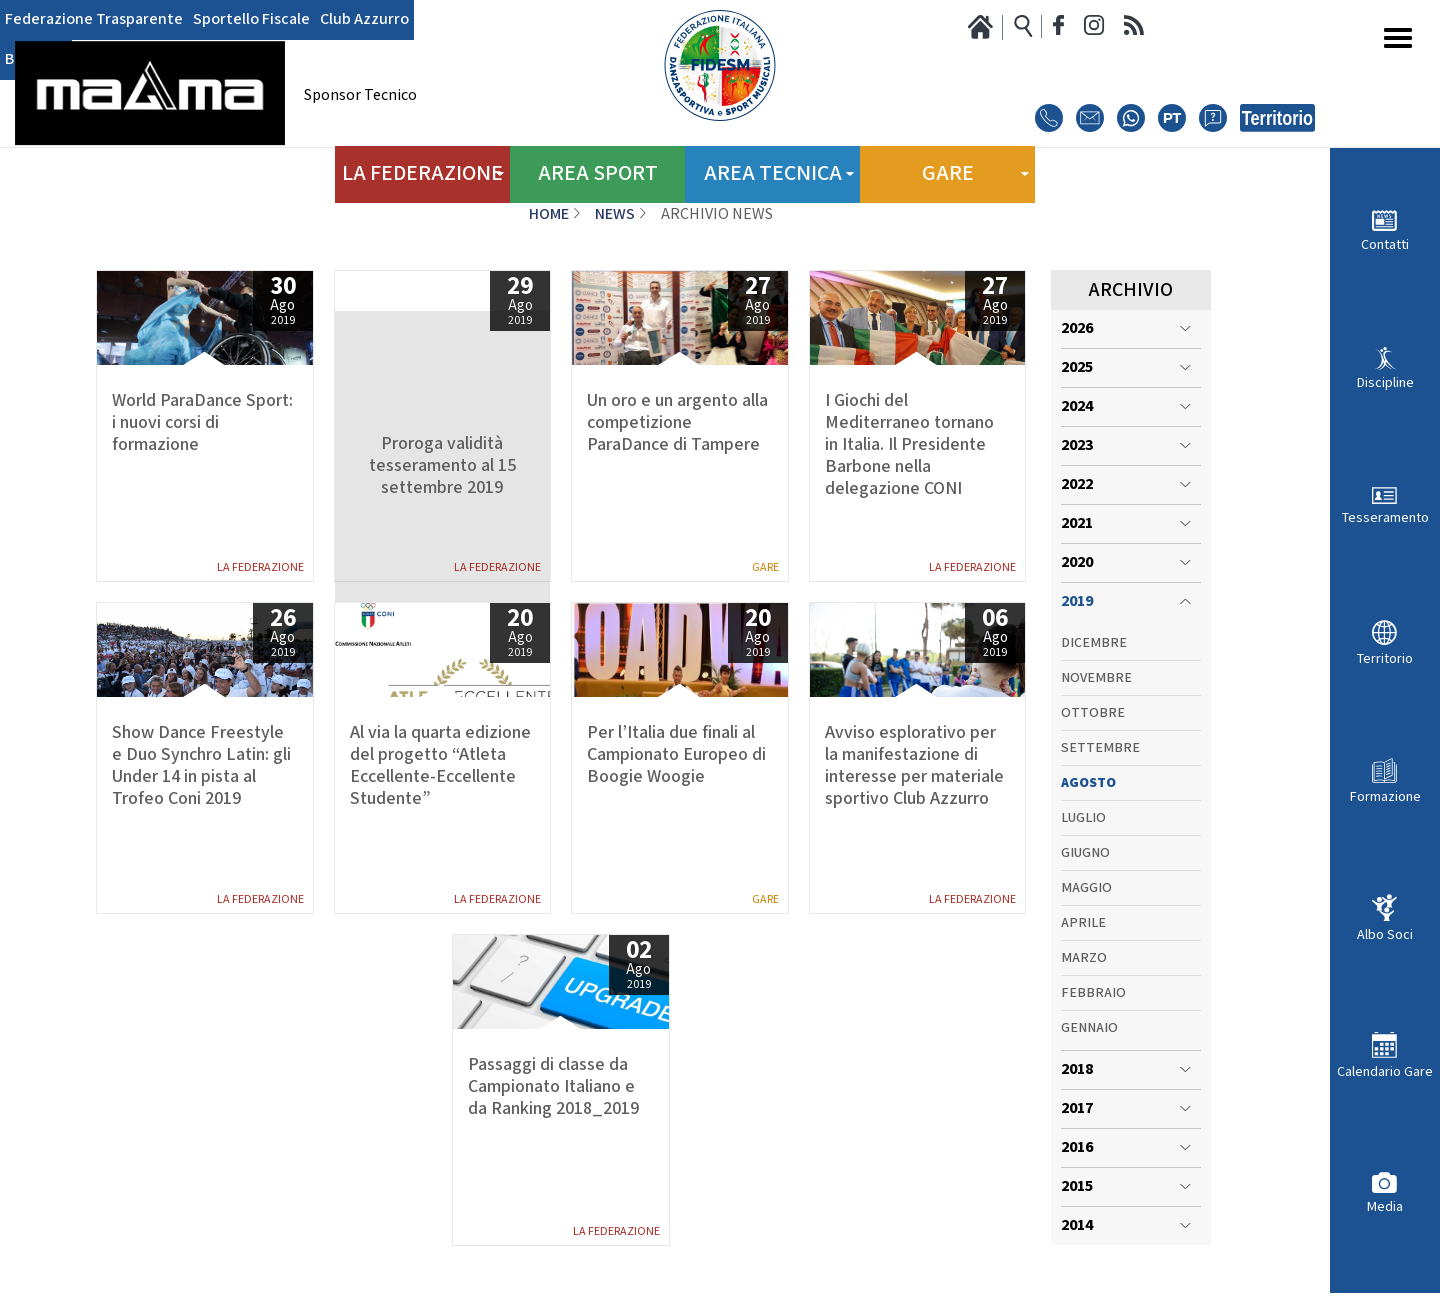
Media (1385, 1206)
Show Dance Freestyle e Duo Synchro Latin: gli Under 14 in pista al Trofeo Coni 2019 (201, 766)
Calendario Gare (1385, 1071)
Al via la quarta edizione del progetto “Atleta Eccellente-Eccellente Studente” (440, 766)
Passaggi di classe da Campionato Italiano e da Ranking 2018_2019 (553, 1087)
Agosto (1088, 783)
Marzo (1084, 958)
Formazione (1385, 796)
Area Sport (597, 169)
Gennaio (1089, 1028)
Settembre (1100, 748)
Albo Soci (1385, 934)
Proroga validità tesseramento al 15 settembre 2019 (442, 466)
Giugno (1085, 853)
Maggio (1086, 888)
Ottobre (1093, 713)
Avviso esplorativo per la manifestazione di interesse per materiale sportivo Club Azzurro (914, 766)
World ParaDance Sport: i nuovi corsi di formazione (202, 423)
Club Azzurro (364, 20)
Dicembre (1094, 643)
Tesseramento (1385, 517)
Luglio (1083, 818)
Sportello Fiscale (251, 20)
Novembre (1096, 678)
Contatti (1385, 244)
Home (549, 214)
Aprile (1083, 923)
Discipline (1385, 382)
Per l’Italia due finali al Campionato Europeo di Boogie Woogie (676, 755)
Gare (765, 567)
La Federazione (260, 567)
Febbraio (1093, 993)
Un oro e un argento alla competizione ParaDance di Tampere (677, 423)
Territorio (1385, 658)
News (615, 214)
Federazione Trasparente (94, 20)
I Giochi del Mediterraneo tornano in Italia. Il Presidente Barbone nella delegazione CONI (909, 445)
